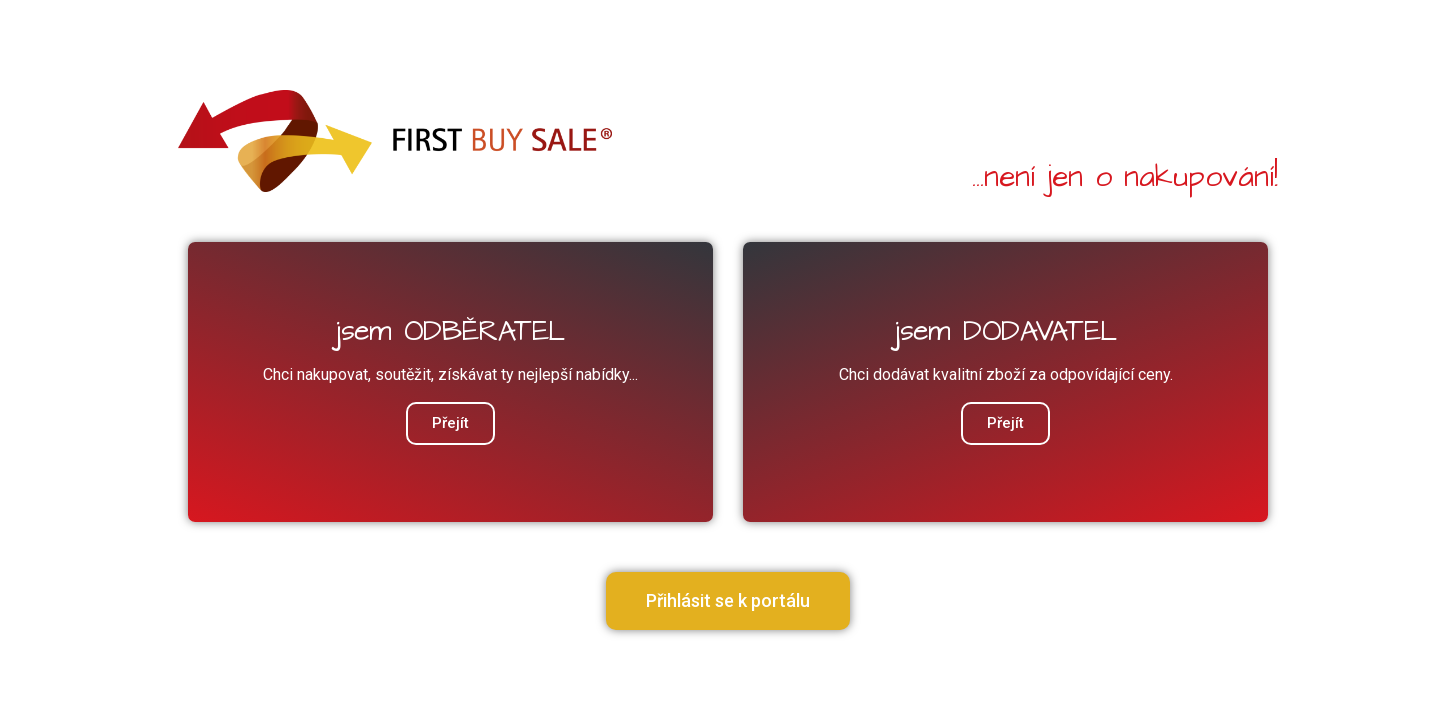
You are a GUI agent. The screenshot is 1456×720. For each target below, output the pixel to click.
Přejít (1005, 423)
